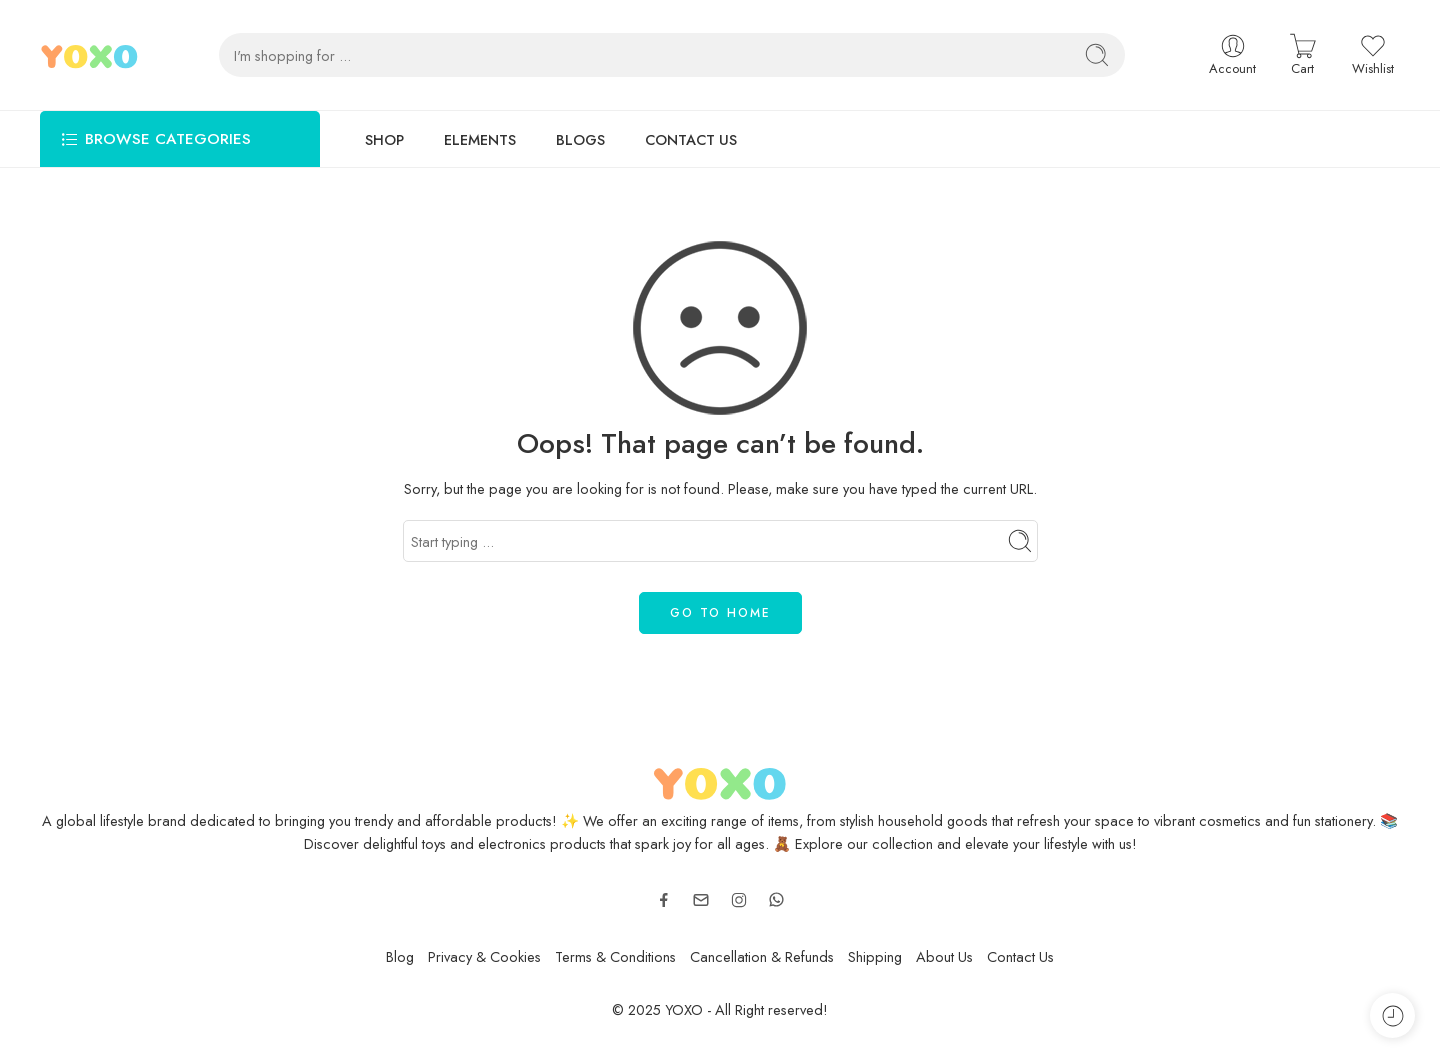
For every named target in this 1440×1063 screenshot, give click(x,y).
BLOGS (580, 139)
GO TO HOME (720, 613)
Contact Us (1020, 956)
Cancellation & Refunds (762, 956)
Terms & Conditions (615, 956)
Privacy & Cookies (484, 956)
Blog (400, 956)
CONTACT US (691, 139)
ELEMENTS (480, 139)
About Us (944, 956)
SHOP (384, 139)
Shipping (875, 956)
